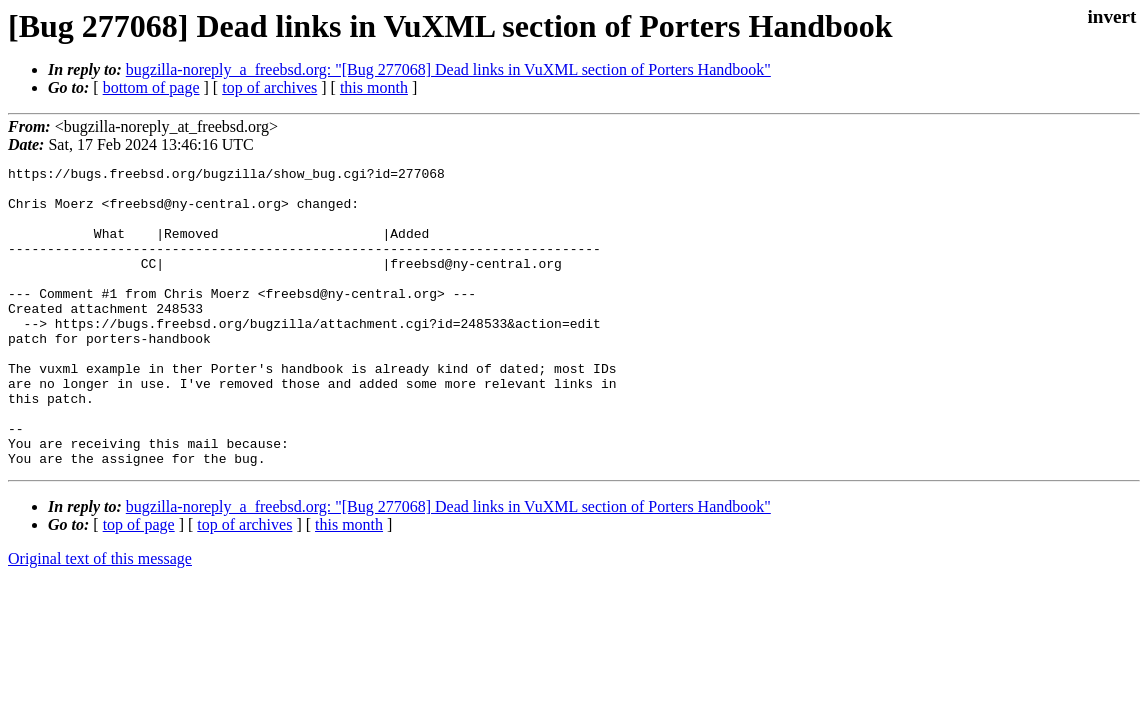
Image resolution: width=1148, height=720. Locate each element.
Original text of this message (100, 618)
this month (374, 87)
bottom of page (151, 87)
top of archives (269, 87)
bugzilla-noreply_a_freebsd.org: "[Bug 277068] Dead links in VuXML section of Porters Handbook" (448, 69)
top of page (139, 584)
